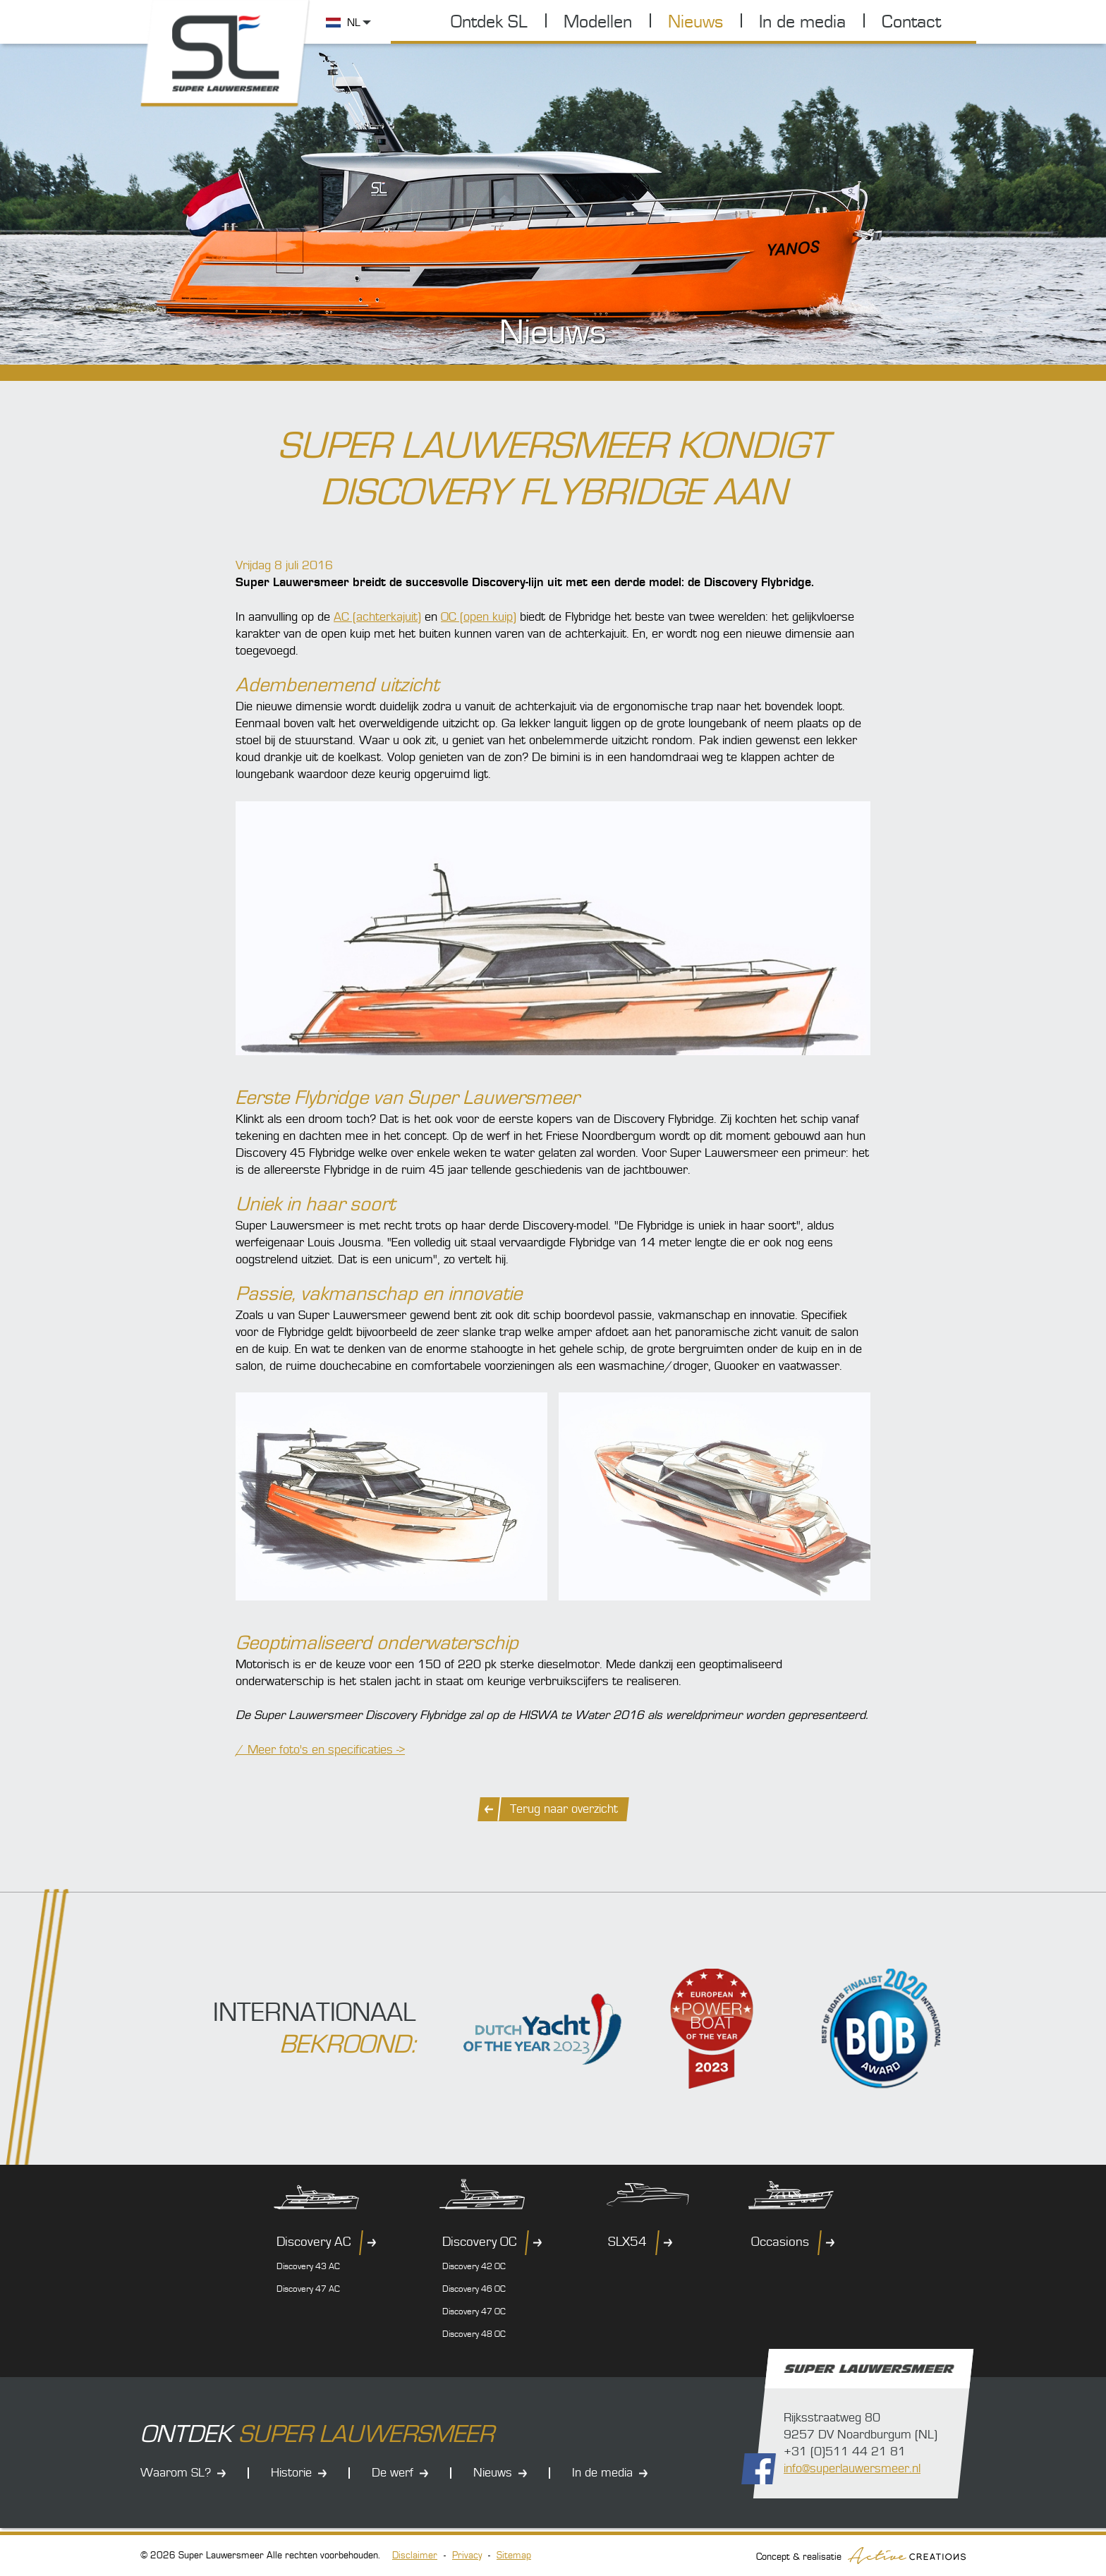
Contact (911, 21)
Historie (291, 2472)
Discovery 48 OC (474, 2334)
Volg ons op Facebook (758, 2468)
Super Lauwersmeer (227, 54)
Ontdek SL (489, 21)
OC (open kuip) (478, 616)
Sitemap (514, 2555)
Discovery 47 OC (474, 2311)
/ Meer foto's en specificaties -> (320, 1749)
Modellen (598, 21)
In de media (802, 21)
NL (353, 22)
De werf (392, 2472)
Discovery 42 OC (474, 2266)
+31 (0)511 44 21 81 (845, 2451)
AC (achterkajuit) (377, 616)
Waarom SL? (175, 2472)
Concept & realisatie (861, 2555)
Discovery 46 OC (474, 2289)
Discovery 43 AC (308, 2266)
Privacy (467, 2555)
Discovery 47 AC (308, 2289)
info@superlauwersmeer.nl (852, 2468)
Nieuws (695, 21)
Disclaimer (414, 2555)
